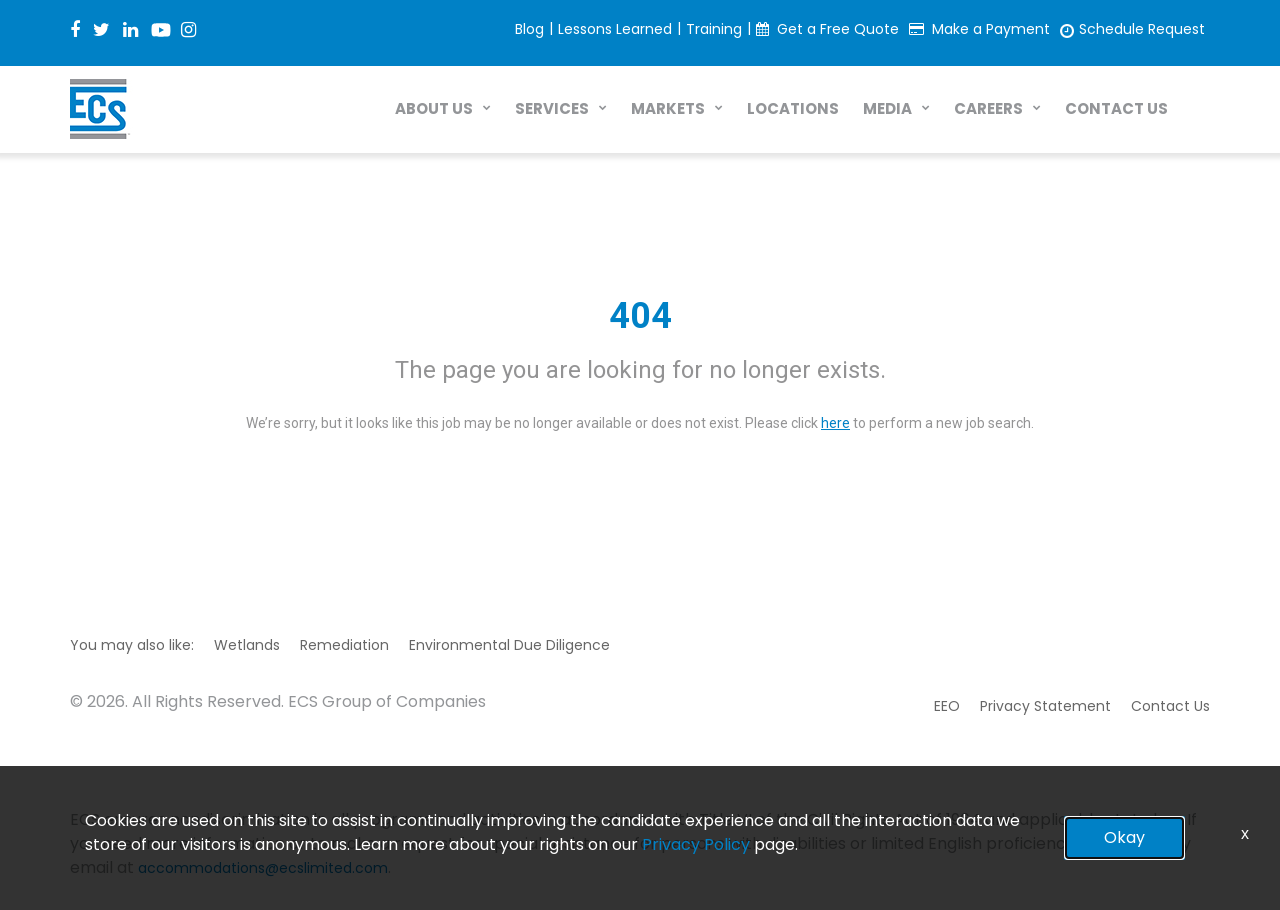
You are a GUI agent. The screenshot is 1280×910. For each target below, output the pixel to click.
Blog (529, 29)
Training (714, 29)
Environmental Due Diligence (509, 645)
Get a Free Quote (838, 29)
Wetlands (247, 645)
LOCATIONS (793, 108)
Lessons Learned (615, 29)
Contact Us (1170, 706)
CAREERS (988, 108)
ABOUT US (434, 108)
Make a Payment (991, 29)
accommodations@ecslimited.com (263, 868)
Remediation (344, 645)
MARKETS (668, 108)
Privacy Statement (1045, 706)
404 (640, 316)
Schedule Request (1142, 29)
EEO (947, 706)
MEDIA (887, 108)
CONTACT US (1116, 108)
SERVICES (552, 108)
